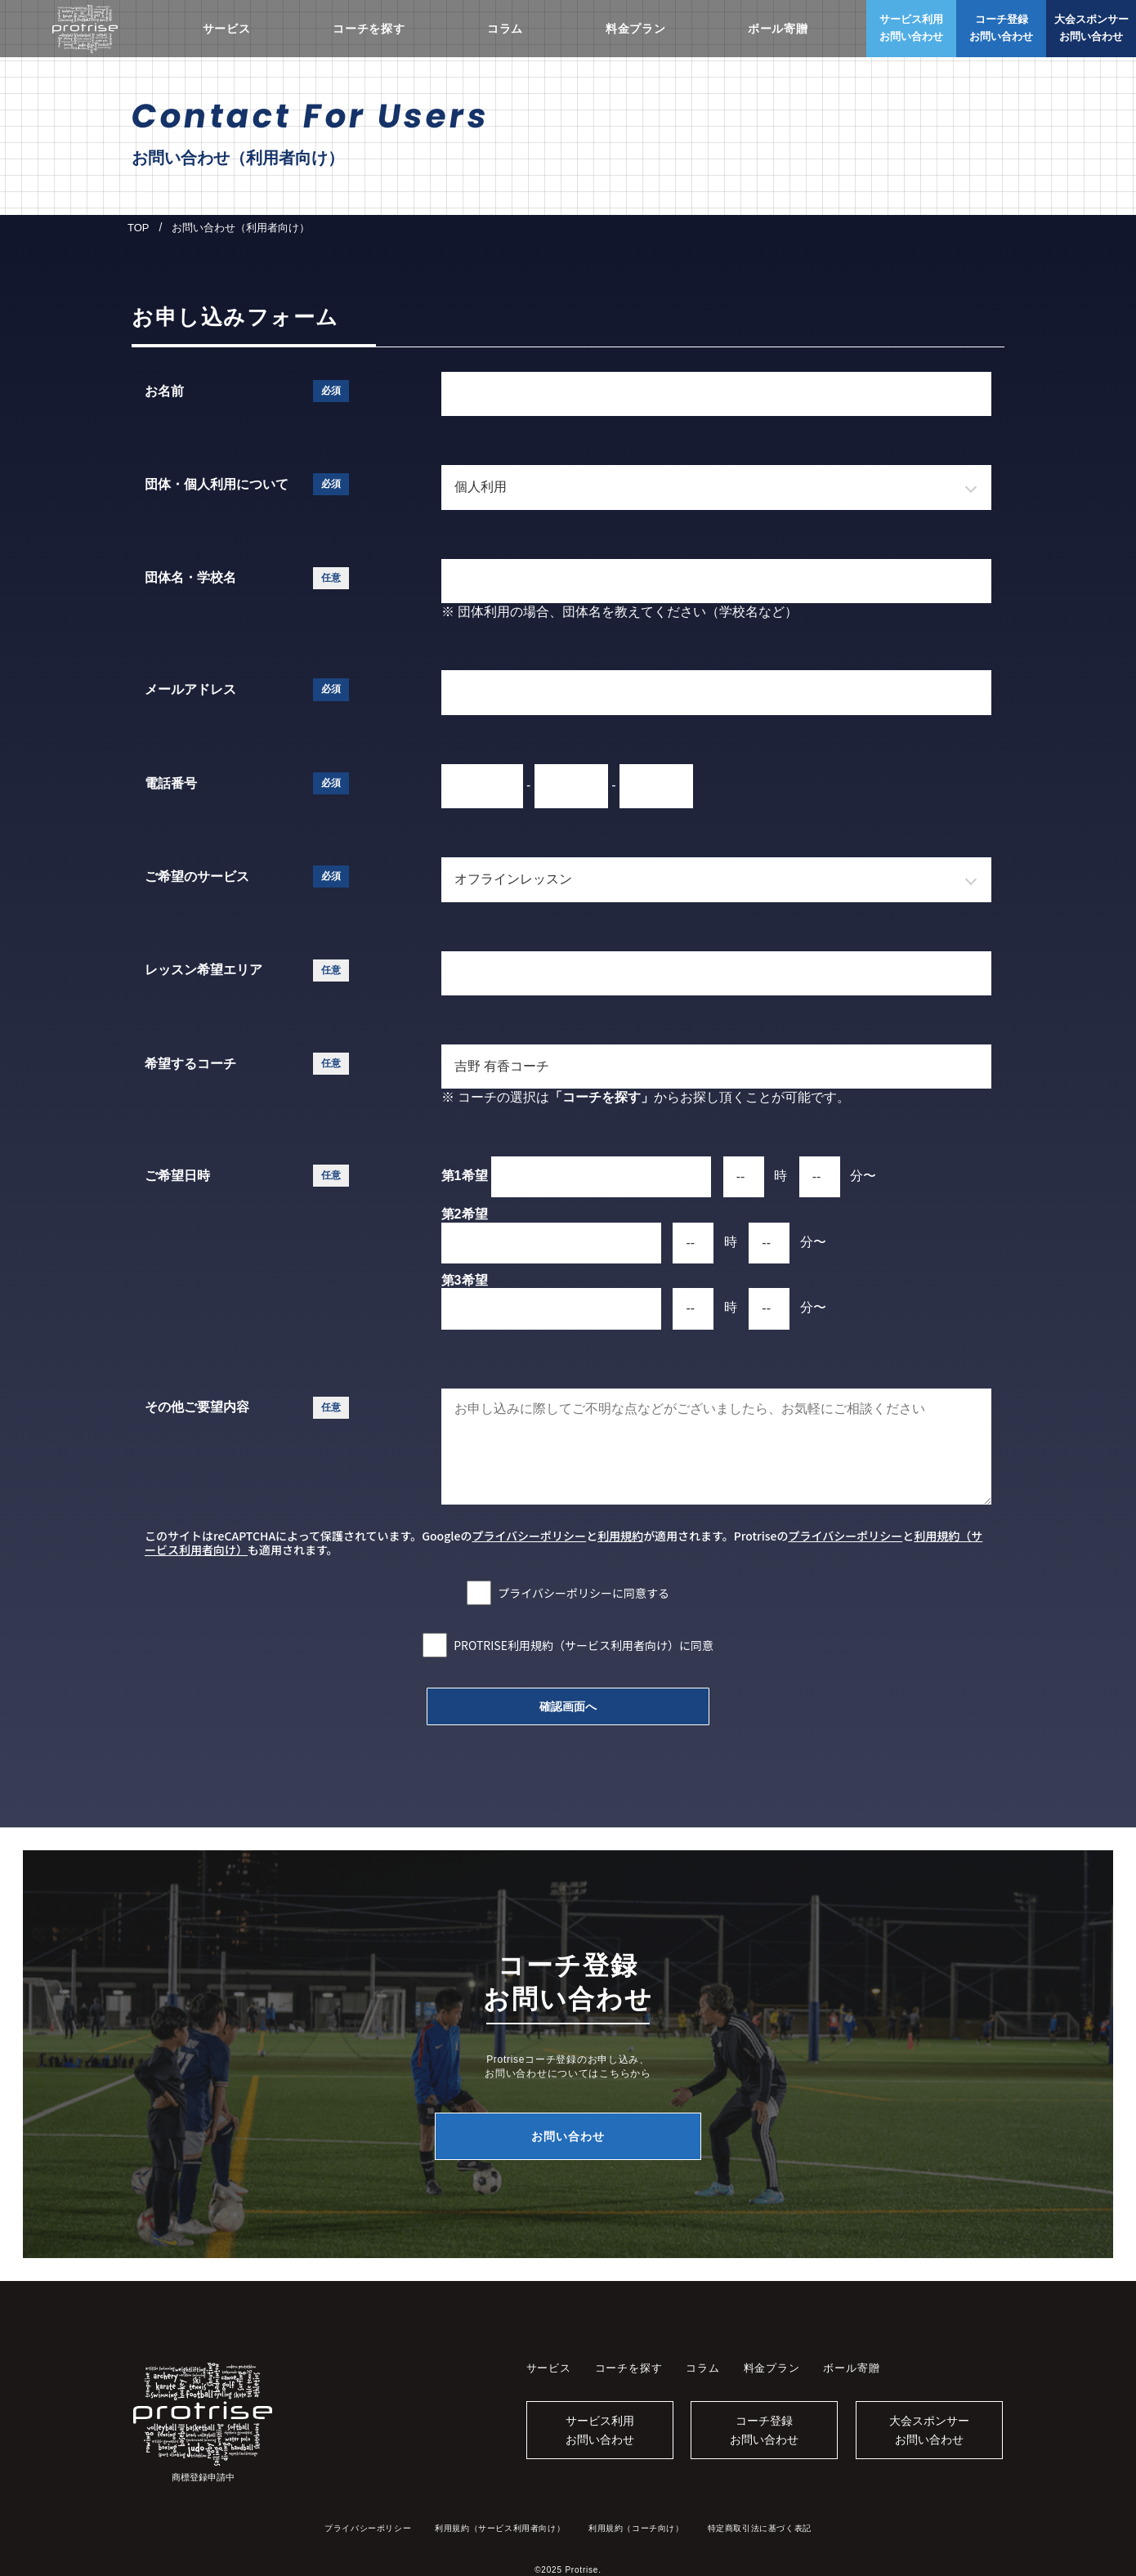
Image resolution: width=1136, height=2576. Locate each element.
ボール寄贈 (778, 28)
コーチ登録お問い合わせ (764, 2429)
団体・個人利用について (247, 484)
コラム (505, 28)
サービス (227, 28)
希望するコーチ (247, 1064)
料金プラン (636, 28)
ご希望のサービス (247, 876)
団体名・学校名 (247, 578)
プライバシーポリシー (529, 1535)
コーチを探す (369, 28)
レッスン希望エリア (247, 970)
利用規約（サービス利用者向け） (500, 2528)
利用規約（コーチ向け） (636, 2528)
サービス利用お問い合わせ (600, 2429)
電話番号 (247, 783)
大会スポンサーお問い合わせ (929, 2429)
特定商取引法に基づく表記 (760, 2528)
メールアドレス (247, 689)
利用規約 (620, 1535)
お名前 (247, 391)
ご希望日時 (247, 1176)
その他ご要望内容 (247, 1408)
